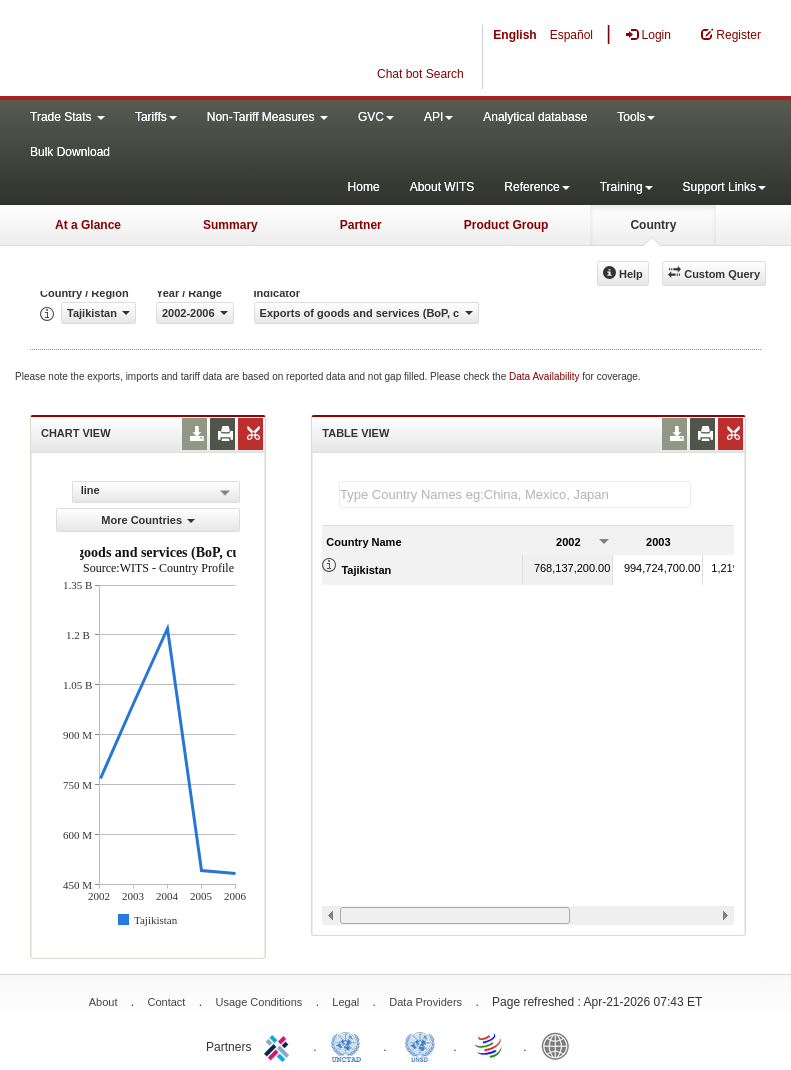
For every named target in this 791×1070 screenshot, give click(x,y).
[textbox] (515, 494)
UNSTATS (420, 1045)
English (514, 35)
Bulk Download (70, 152)
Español (571, 35)
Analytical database (535, 117)
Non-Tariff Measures (267, 117)
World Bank (560, 1045)
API (438, 117)
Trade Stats (67, 117)
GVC (376, 117)
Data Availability (545, 376)
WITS (200, 50)
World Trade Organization (490, 1045)
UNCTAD (350, 1045)
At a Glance (88, 225)
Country (653, 225)
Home (364, 187)
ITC (280, 1045)
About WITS (442, 187)
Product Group (506, 225)
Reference (536, 187)
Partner (361, 225)
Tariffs (156, 117)
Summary (230, 225)
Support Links (724, 187)
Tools (636, 117)
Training (626, 187)
